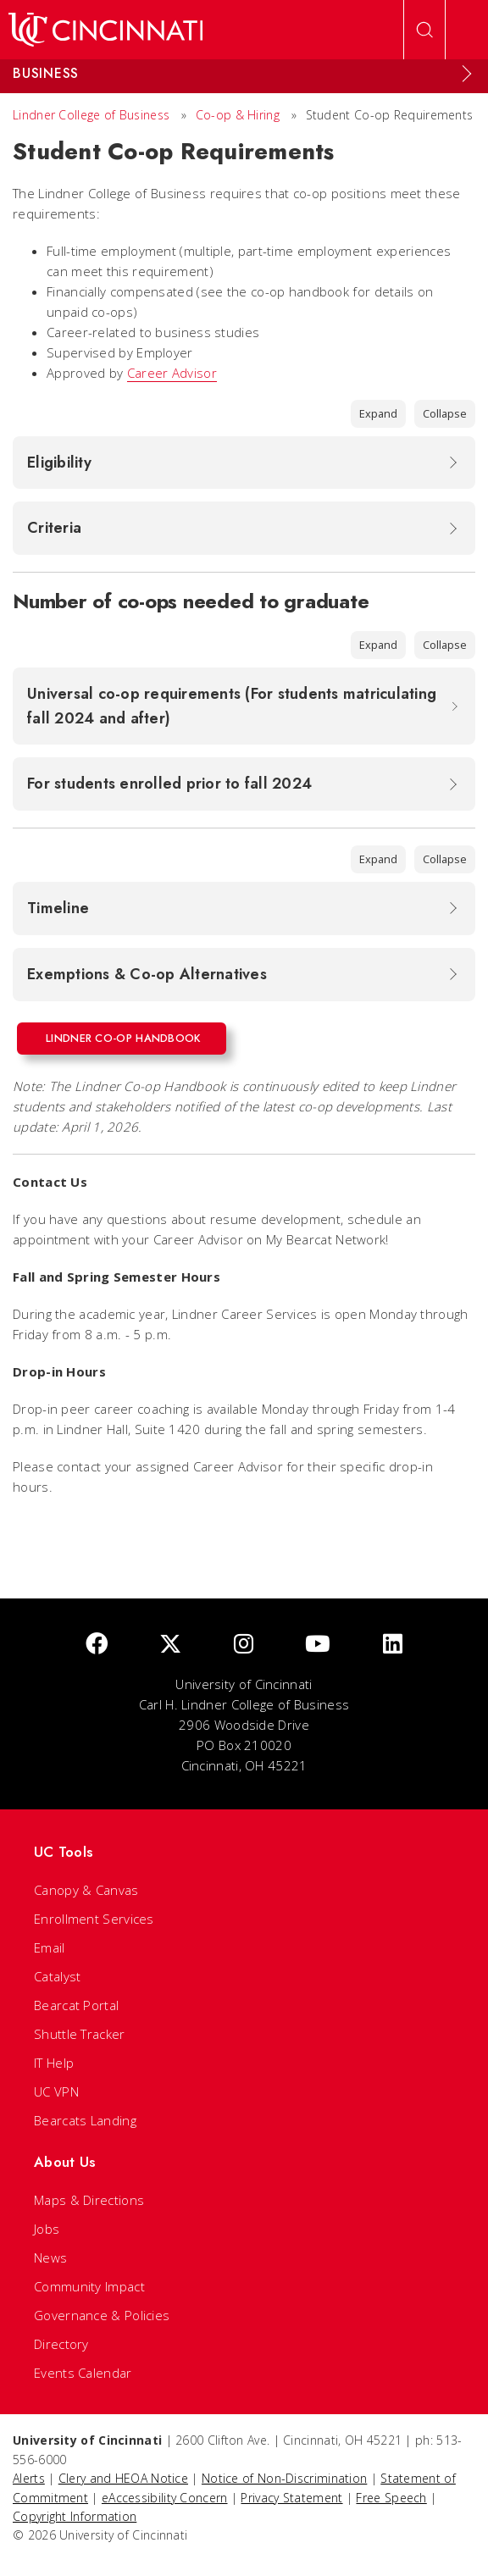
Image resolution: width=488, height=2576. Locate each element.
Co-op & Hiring (238, 115)
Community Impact (89, 2286)
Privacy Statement (291, 2498)
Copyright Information (74, 2516)
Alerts (29, 2478)
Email (49, 1947)
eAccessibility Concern (165, 2498)
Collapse (445, 413)
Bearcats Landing (85, 2120)
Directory (61, 2343)
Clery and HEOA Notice (123, 2478)
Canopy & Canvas (86, 1889)
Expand (378, 413)
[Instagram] (243, 1644)
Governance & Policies (101, 2315)
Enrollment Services (94, 1918)
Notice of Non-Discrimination (284, 2478)
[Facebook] (97, 1644)
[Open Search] (424, 29)
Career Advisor (172, 372)
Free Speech (391, 2498)
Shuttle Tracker (79, 2033)
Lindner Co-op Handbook (123, 1038)
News (50, 2257)
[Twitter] (170, 1644)
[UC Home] (105, 29)
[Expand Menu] (466, 74)
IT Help (54, 2062)
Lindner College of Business (91, 115)
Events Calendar (83, 2372)
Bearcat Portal (76, 2005)
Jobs (46, 2228)
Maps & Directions (89, 2199)
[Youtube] (317, 1644)
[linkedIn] (392, 1644)
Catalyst (57, 1976)
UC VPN (56, 2091)
